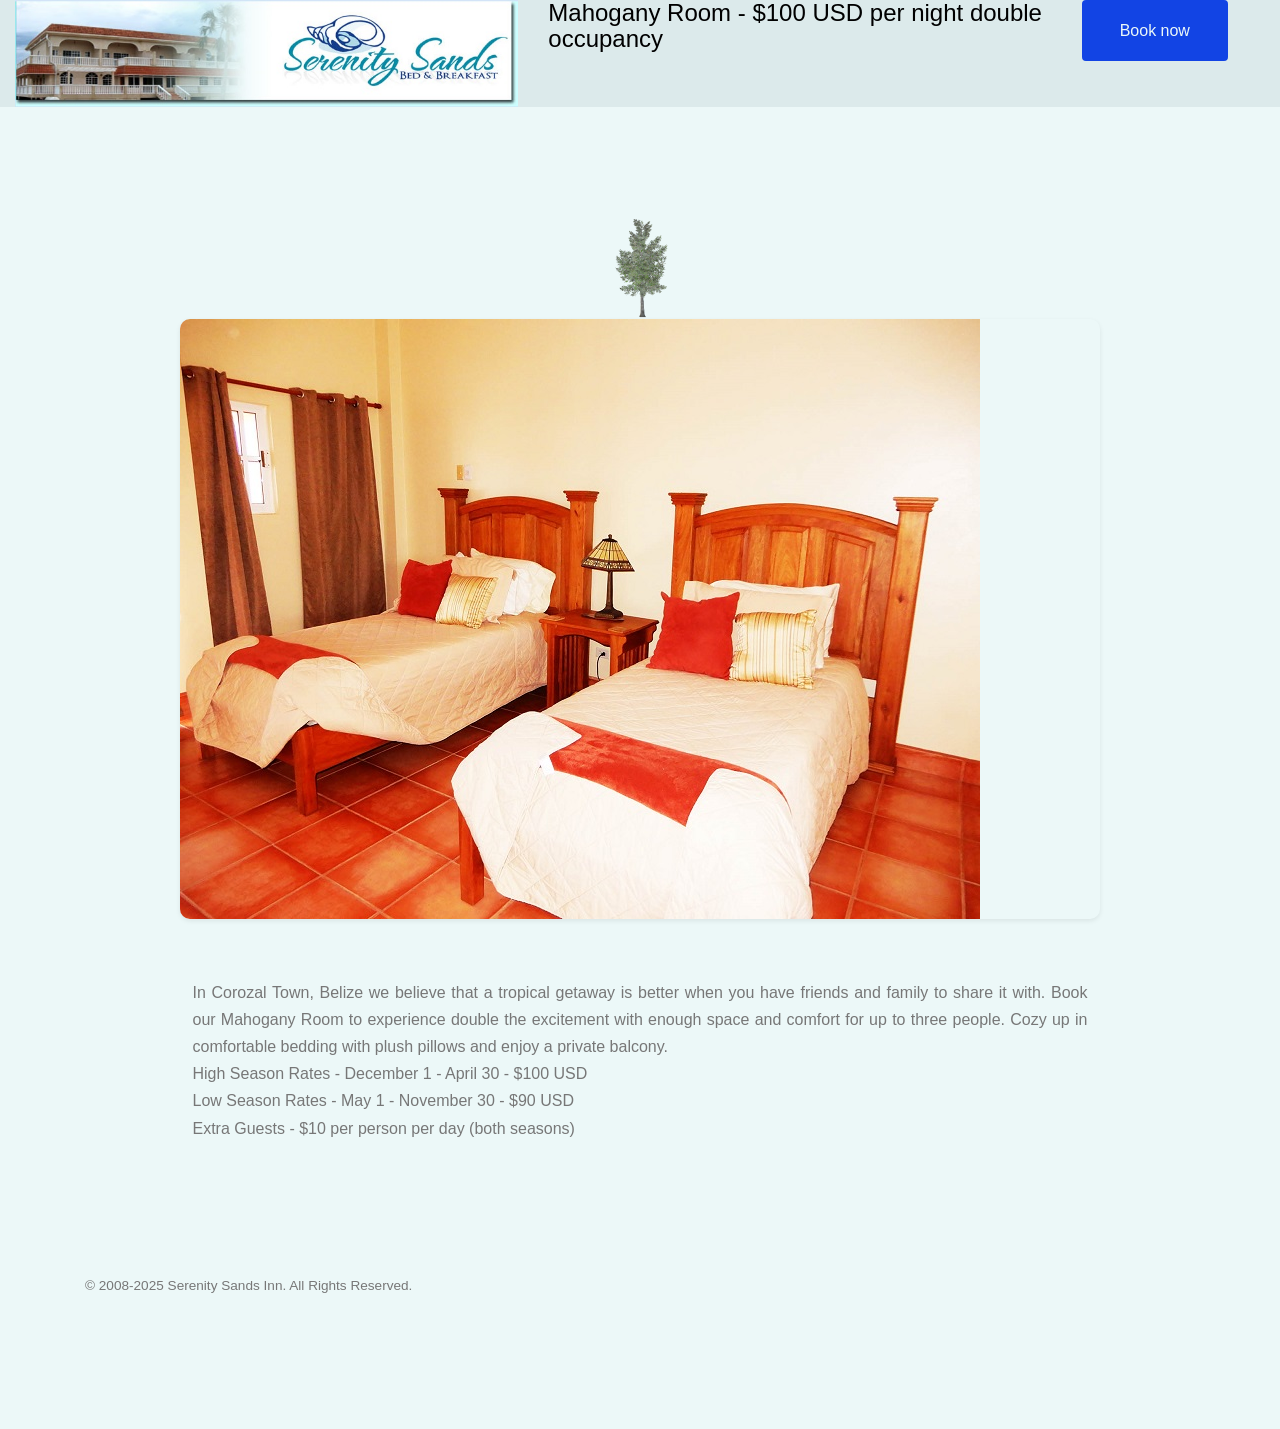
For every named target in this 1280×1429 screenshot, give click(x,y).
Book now (1155, 30)
